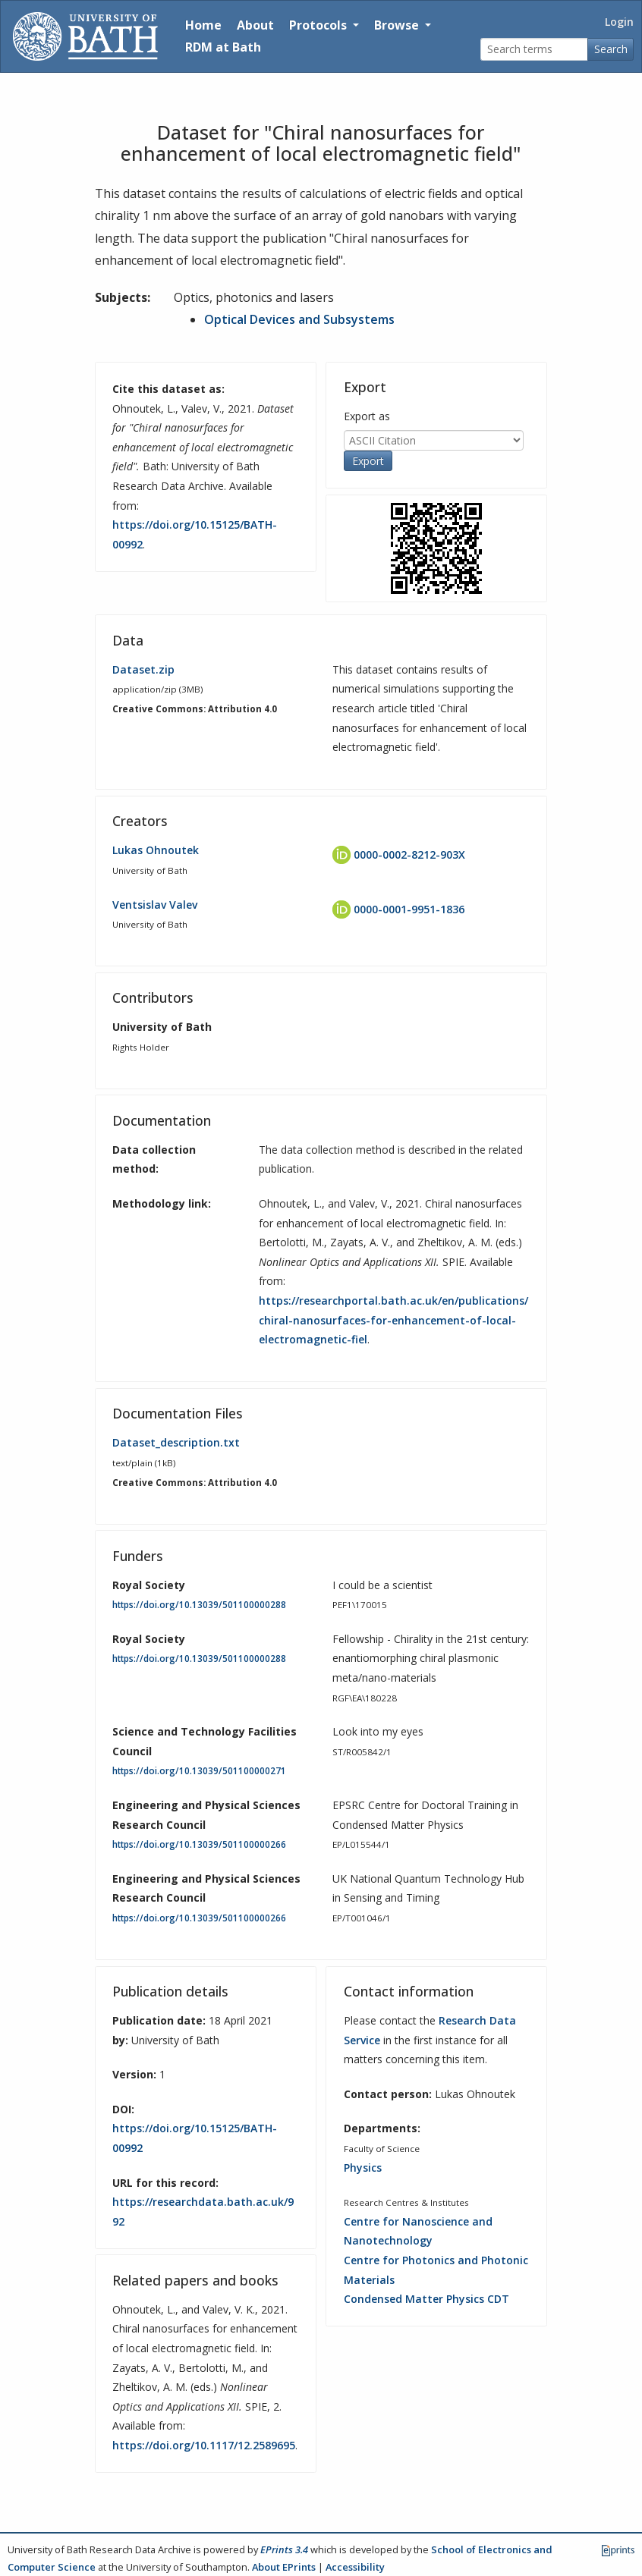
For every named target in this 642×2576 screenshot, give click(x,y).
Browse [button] (398, 25)
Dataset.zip (143, 669)
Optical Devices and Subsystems (299, 319)
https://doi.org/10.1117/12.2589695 (203, 2445)
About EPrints (284, 2567)
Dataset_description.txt (176, 1442)
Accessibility (355, 2567)
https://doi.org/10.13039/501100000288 (199, 1604)
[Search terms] (534, 49)
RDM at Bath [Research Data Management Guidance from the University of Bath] (223, 47)
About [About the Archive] (255, 25)
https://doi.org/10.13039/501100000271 (199, 1770)
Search (611, 49)
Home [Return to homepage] (203, 25)
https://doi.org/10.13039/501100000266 (199, 1844)
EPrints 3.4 (284, 2549)
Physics (363, 2167)
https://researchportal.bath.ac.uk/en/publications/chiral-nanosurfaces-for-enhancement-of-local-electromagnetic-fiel (393, 1319)
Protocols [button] (319, 25)
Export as (367, 416)
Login (619, 21)
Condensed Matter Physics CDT (426, 2299)
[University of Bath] (85, 36)
